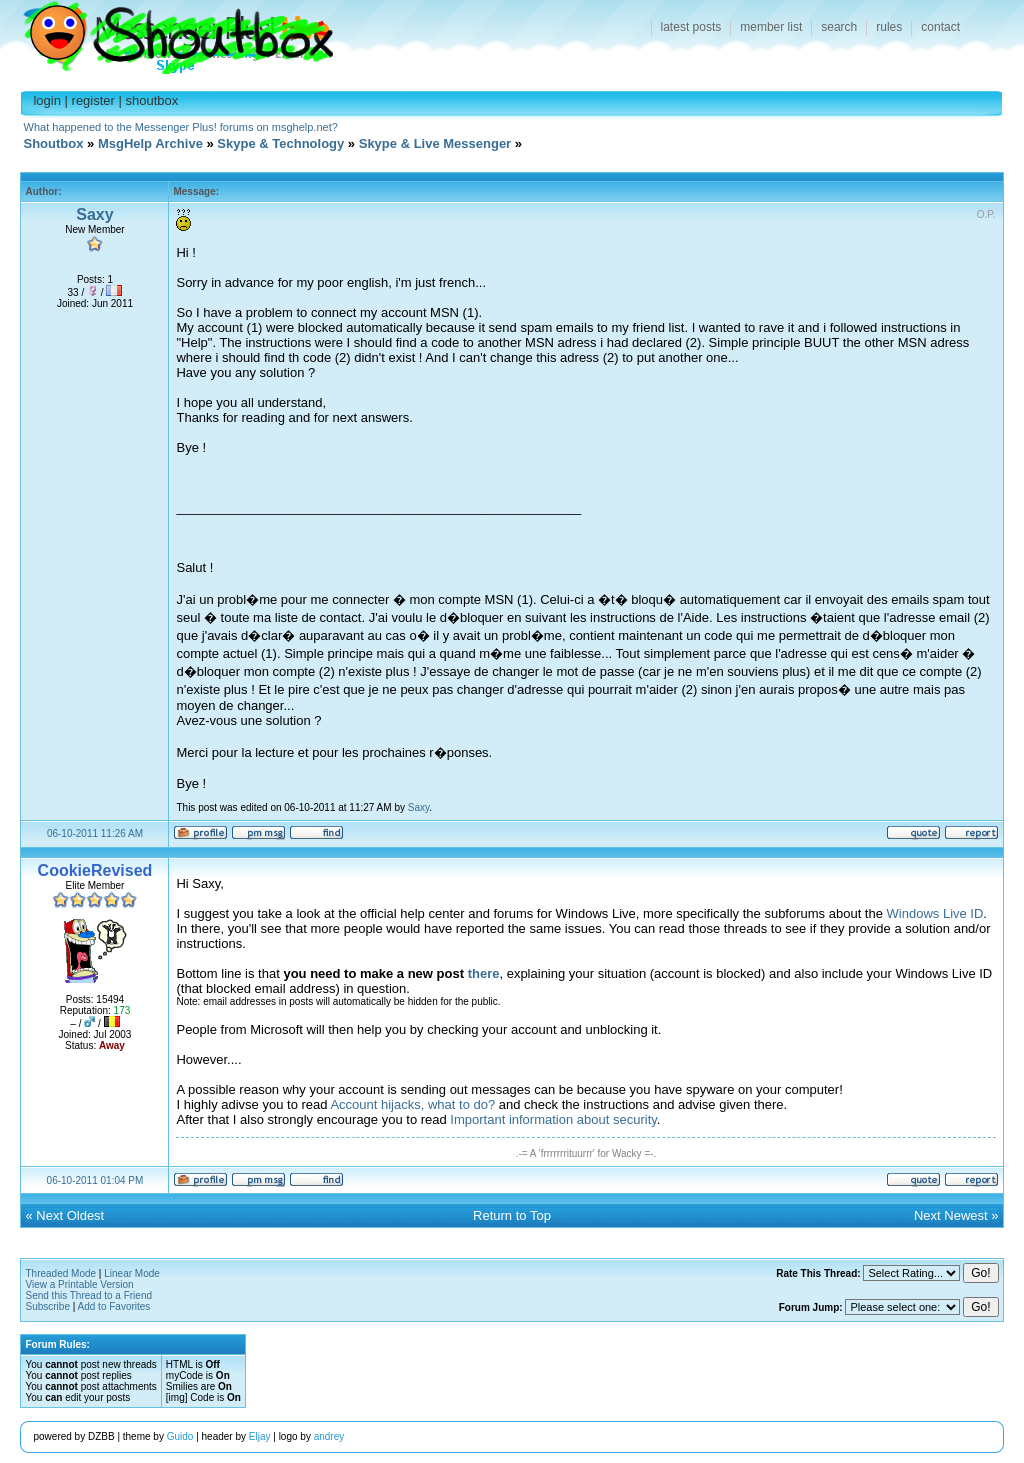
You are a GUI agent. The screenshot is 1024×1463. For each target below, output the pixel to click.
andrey (329, 1436)
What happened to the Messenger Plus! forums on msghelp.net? (181, 127)
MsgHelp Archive (150, 143)
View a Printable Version (79, 1284)
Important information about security (553, 1119)
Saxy (94, 214)
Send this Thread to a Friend (88, 1295)
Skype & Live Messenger (435, 143)
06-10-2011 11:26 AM (95, 833)
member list (771, 27)
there (484, 973)
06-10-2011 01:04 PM (95, 1180)
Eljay (260, 1436)
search (839, 27)
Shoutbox (166, 32)
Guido (180, 1436)
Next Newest (951, 1215)
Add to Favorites (114, 1306)
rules (889, 27)
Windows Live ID (935, 913)
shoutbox (152, 100)
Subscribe (47, 1306)
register (93, 100)
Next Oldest (70, 1215)
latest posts (691, 27)
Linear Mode (132, 1273)
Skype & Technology (280, 143)
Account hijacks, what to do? (412, 1104)
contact (940, 27)
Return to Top (512, 1215)
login (46, 100)
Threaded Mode (60, 1273)
